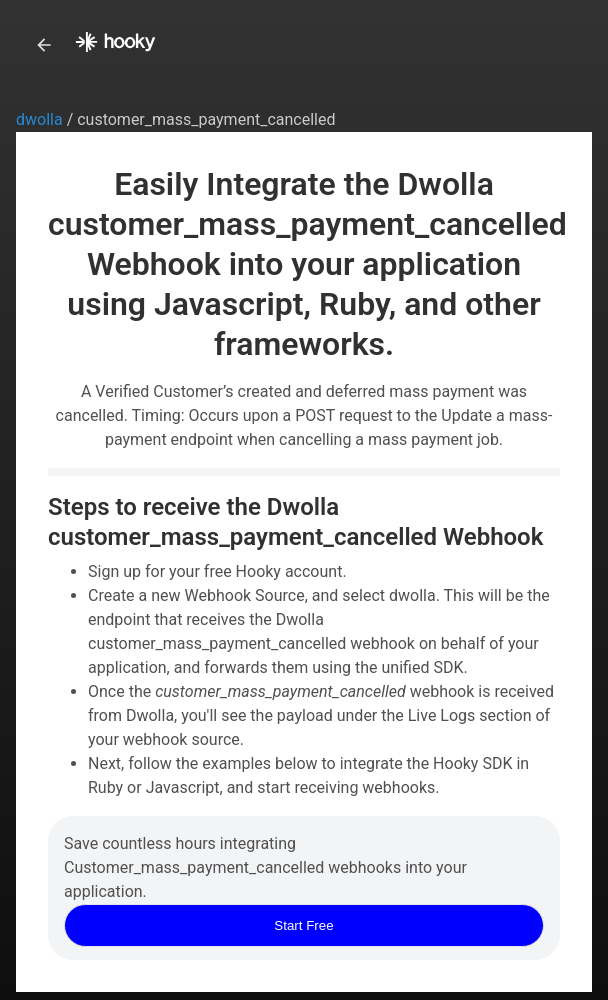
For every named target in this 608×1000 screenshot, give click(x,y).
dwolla (41, 119)
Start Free (303, 925)
